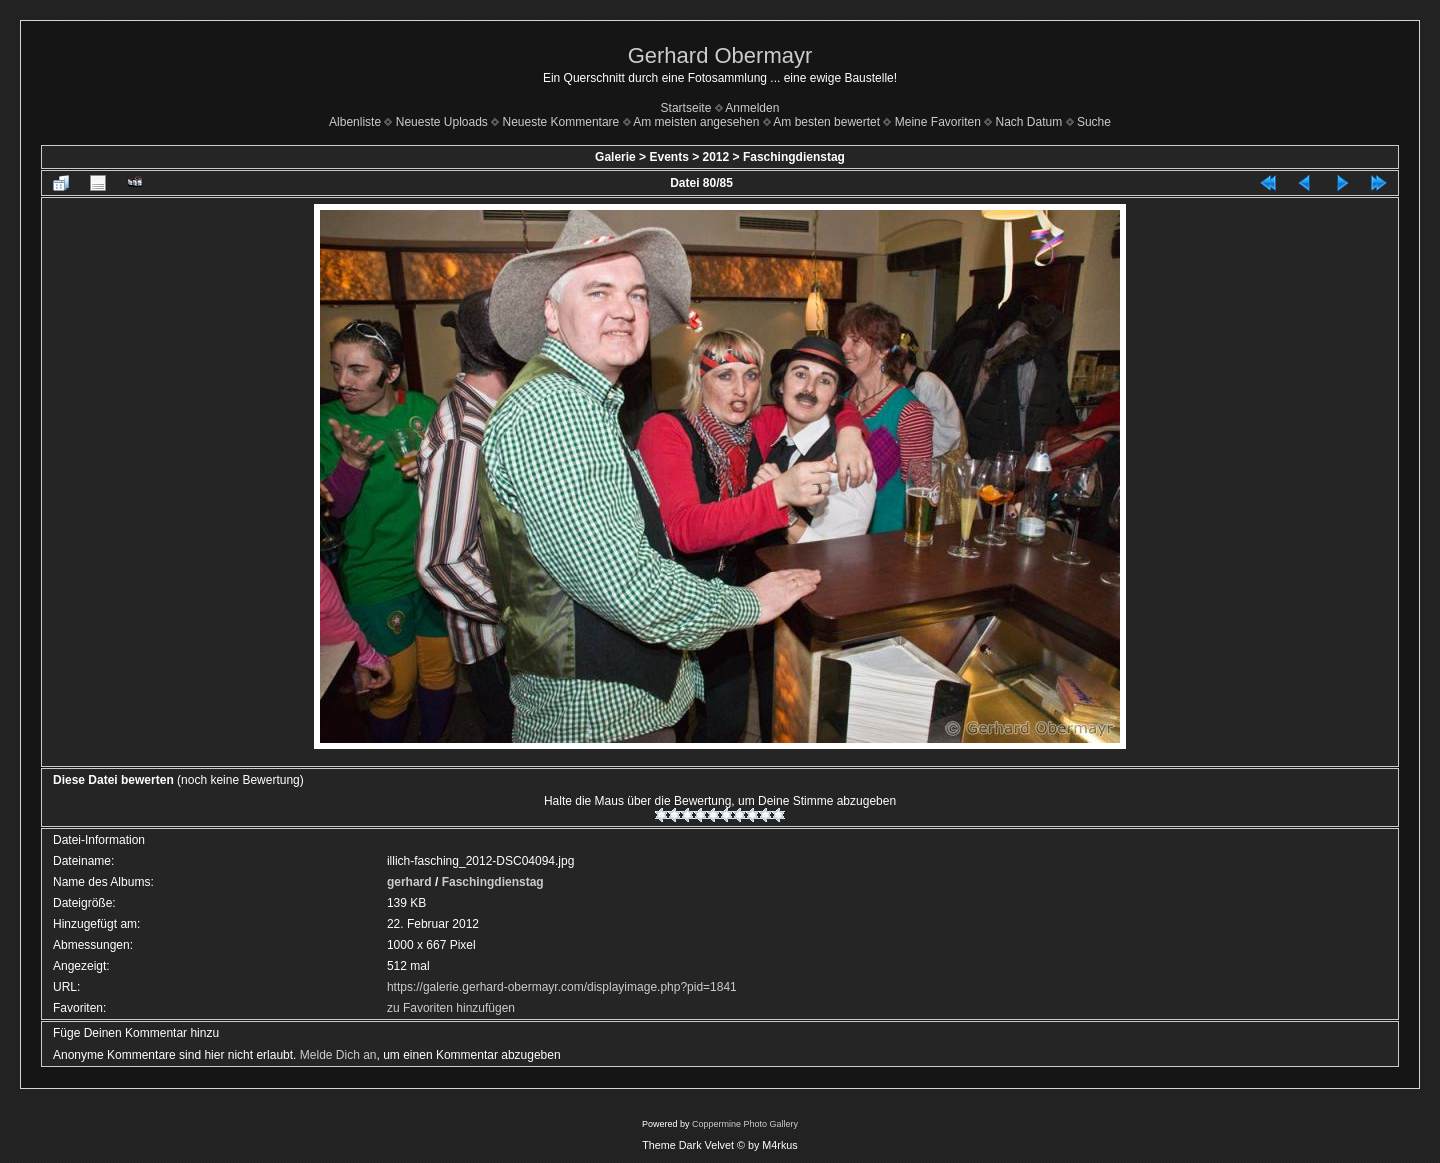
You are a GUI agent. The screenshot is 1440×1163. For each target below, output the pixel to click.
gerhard (409, 882)
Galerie (615, 157)
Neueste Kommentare (561, 122)
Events (668, 157)
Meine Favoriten (938, 122)
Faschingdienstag (794, 157)
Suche (1094, 122)
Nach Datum (1029, 122)
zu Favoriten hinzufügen (451, 1008)
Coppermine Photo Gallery (745, 1124)
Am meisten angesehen (696, 122)
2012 (716, 157)
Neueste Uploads (442, 122)
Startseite (686, 108)
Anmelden (752, 108)
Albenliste (355, 122)
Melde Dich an (338, 1055)
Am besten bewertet (826, 122)
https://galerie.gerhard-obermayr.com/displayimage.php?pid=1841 (562, 987)
